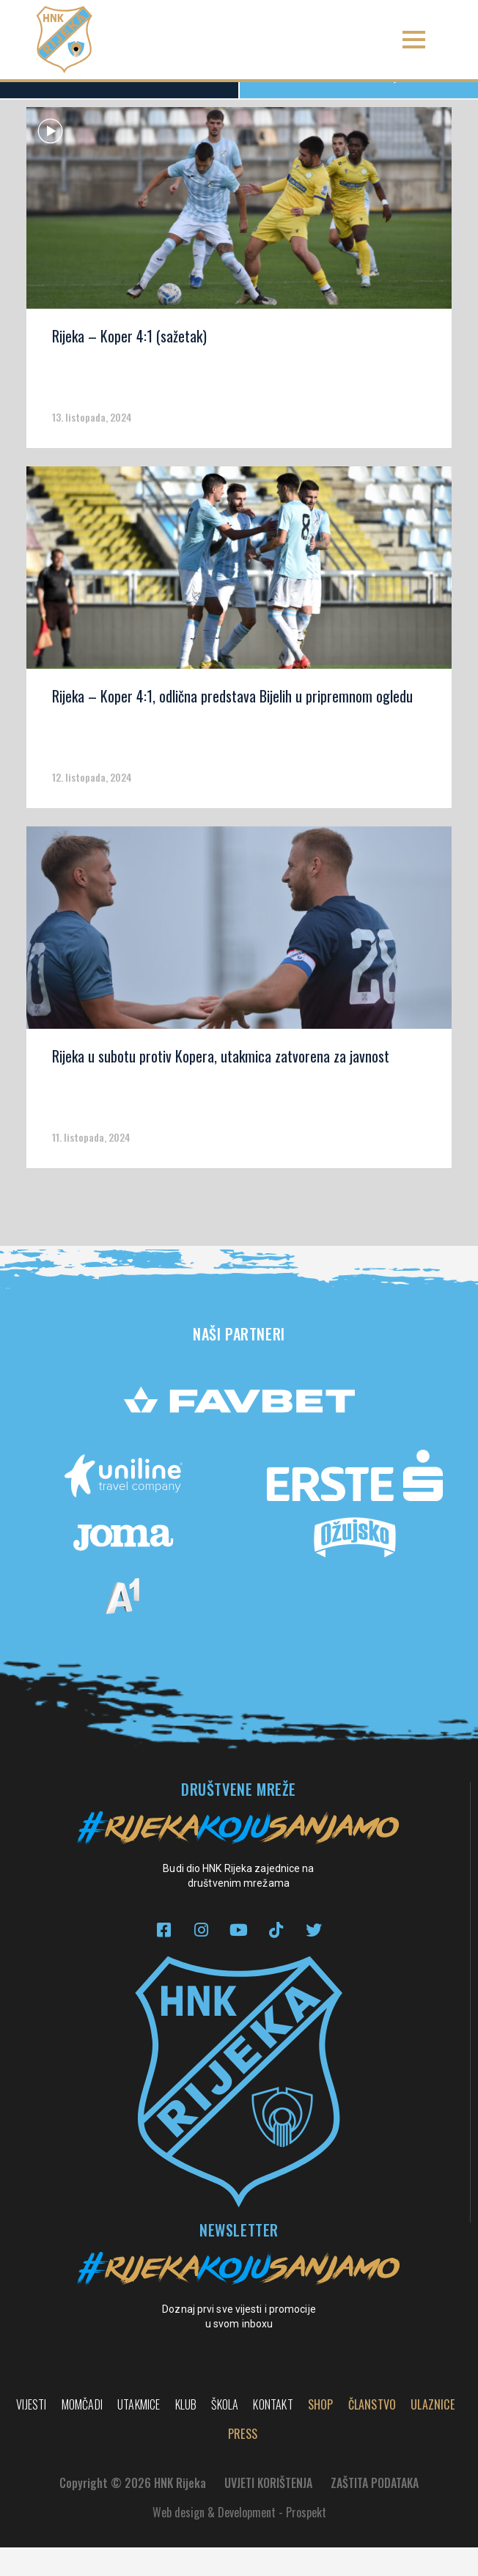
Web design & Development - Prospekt (239, 2541)
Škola (224, 2433)
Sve (119, 105)
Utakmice (139, 2433)
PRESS (242, 2462)
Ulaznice (433, 2433)
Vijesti (31, 2433)
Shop (321, 2433)
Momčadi (82, 2433)
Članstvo (372, 2433)
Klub (186, 2433)
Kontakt (273, 2433)
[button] (414, 40)
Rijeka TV (359, 104)
